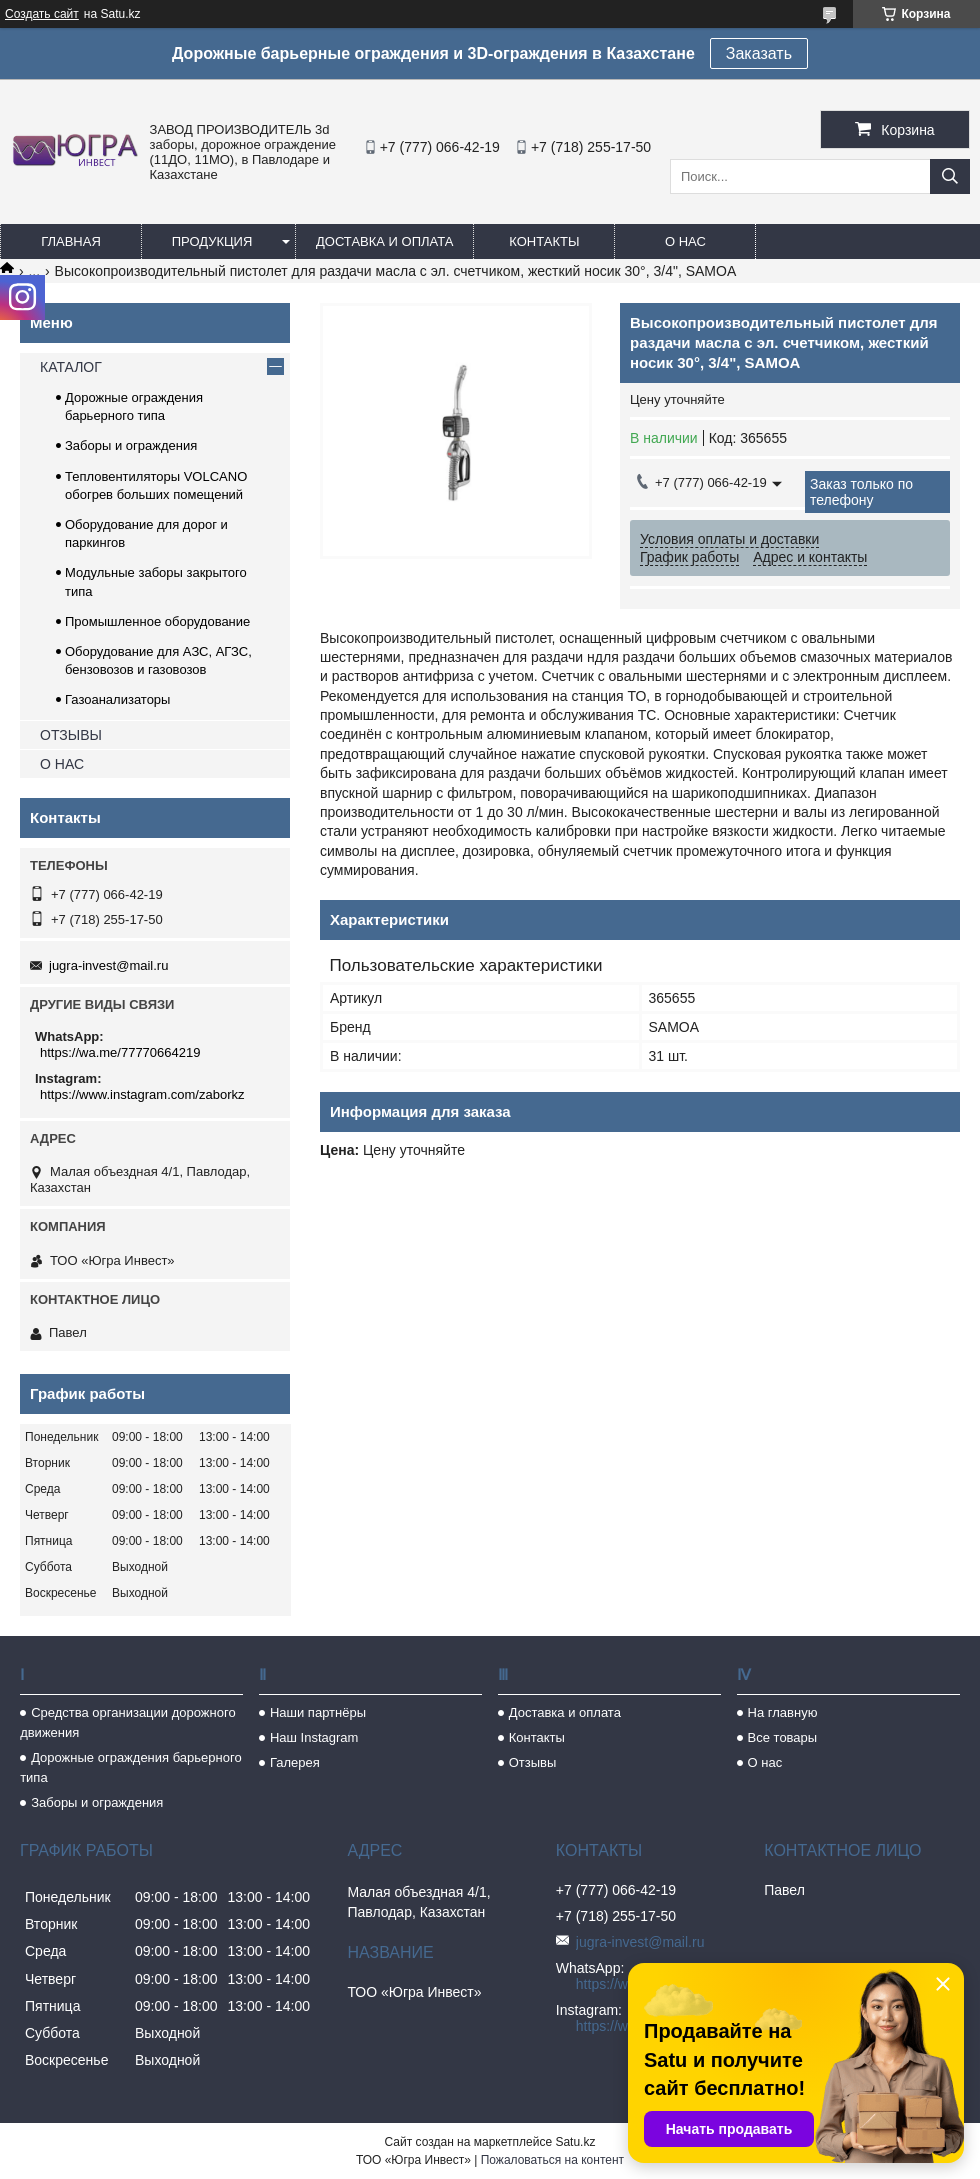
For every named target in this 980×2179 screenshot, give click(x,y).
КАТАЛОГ (71, 367)
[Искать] (950, 176)
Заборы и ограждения (131, 445)
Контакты (544, 241)
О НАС (62, 764)
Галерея (295, 1762)
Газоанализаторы (117, 699)
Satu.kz (575, 2142)
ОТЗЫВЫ (71, 735)
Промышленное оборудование (157, 621)
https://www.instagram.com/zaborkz (142, 1094)
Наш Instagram (314, 1737)
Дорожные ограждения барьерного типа (131, 1767)
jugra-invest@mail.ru (108, 965)
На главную (783, 1712)
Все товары (783, 1737)
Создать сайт (42, 14)
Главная (71, 241)
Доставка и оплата (384, 241)
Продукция (212, 241)
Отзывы (533, 1762)
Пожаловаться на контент (552, 2160)
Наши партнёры (318, 1712)
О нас (685, 241)
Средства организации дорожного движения (127, 1722)
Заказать (759, 53)
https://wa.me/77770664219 (120, 1052)
